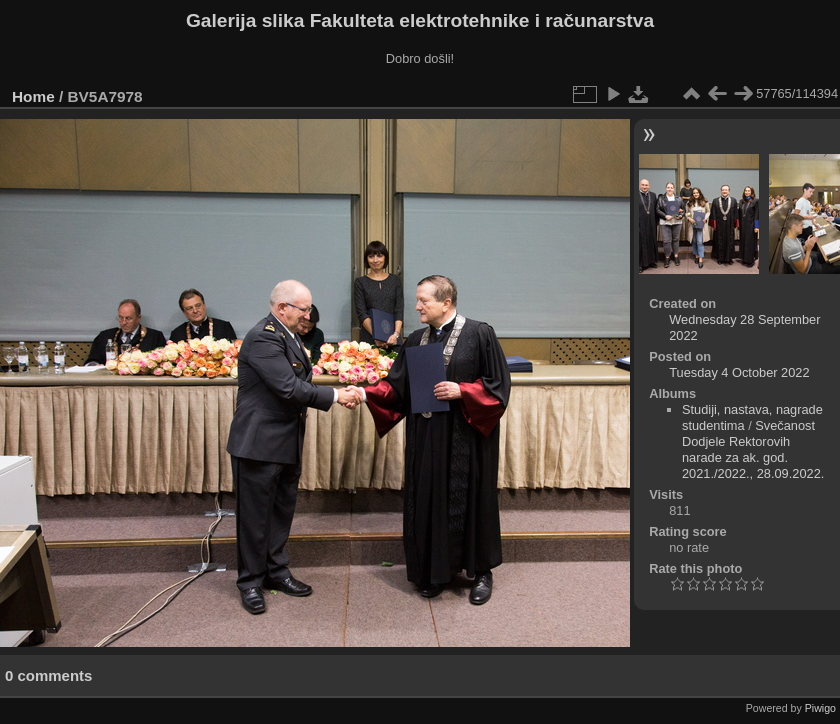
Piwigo (820, 708)
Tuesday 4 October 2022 (739, 372)
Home (33, 96)
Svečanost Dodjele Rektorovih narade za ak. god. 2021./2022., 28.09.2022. (753, 449)
